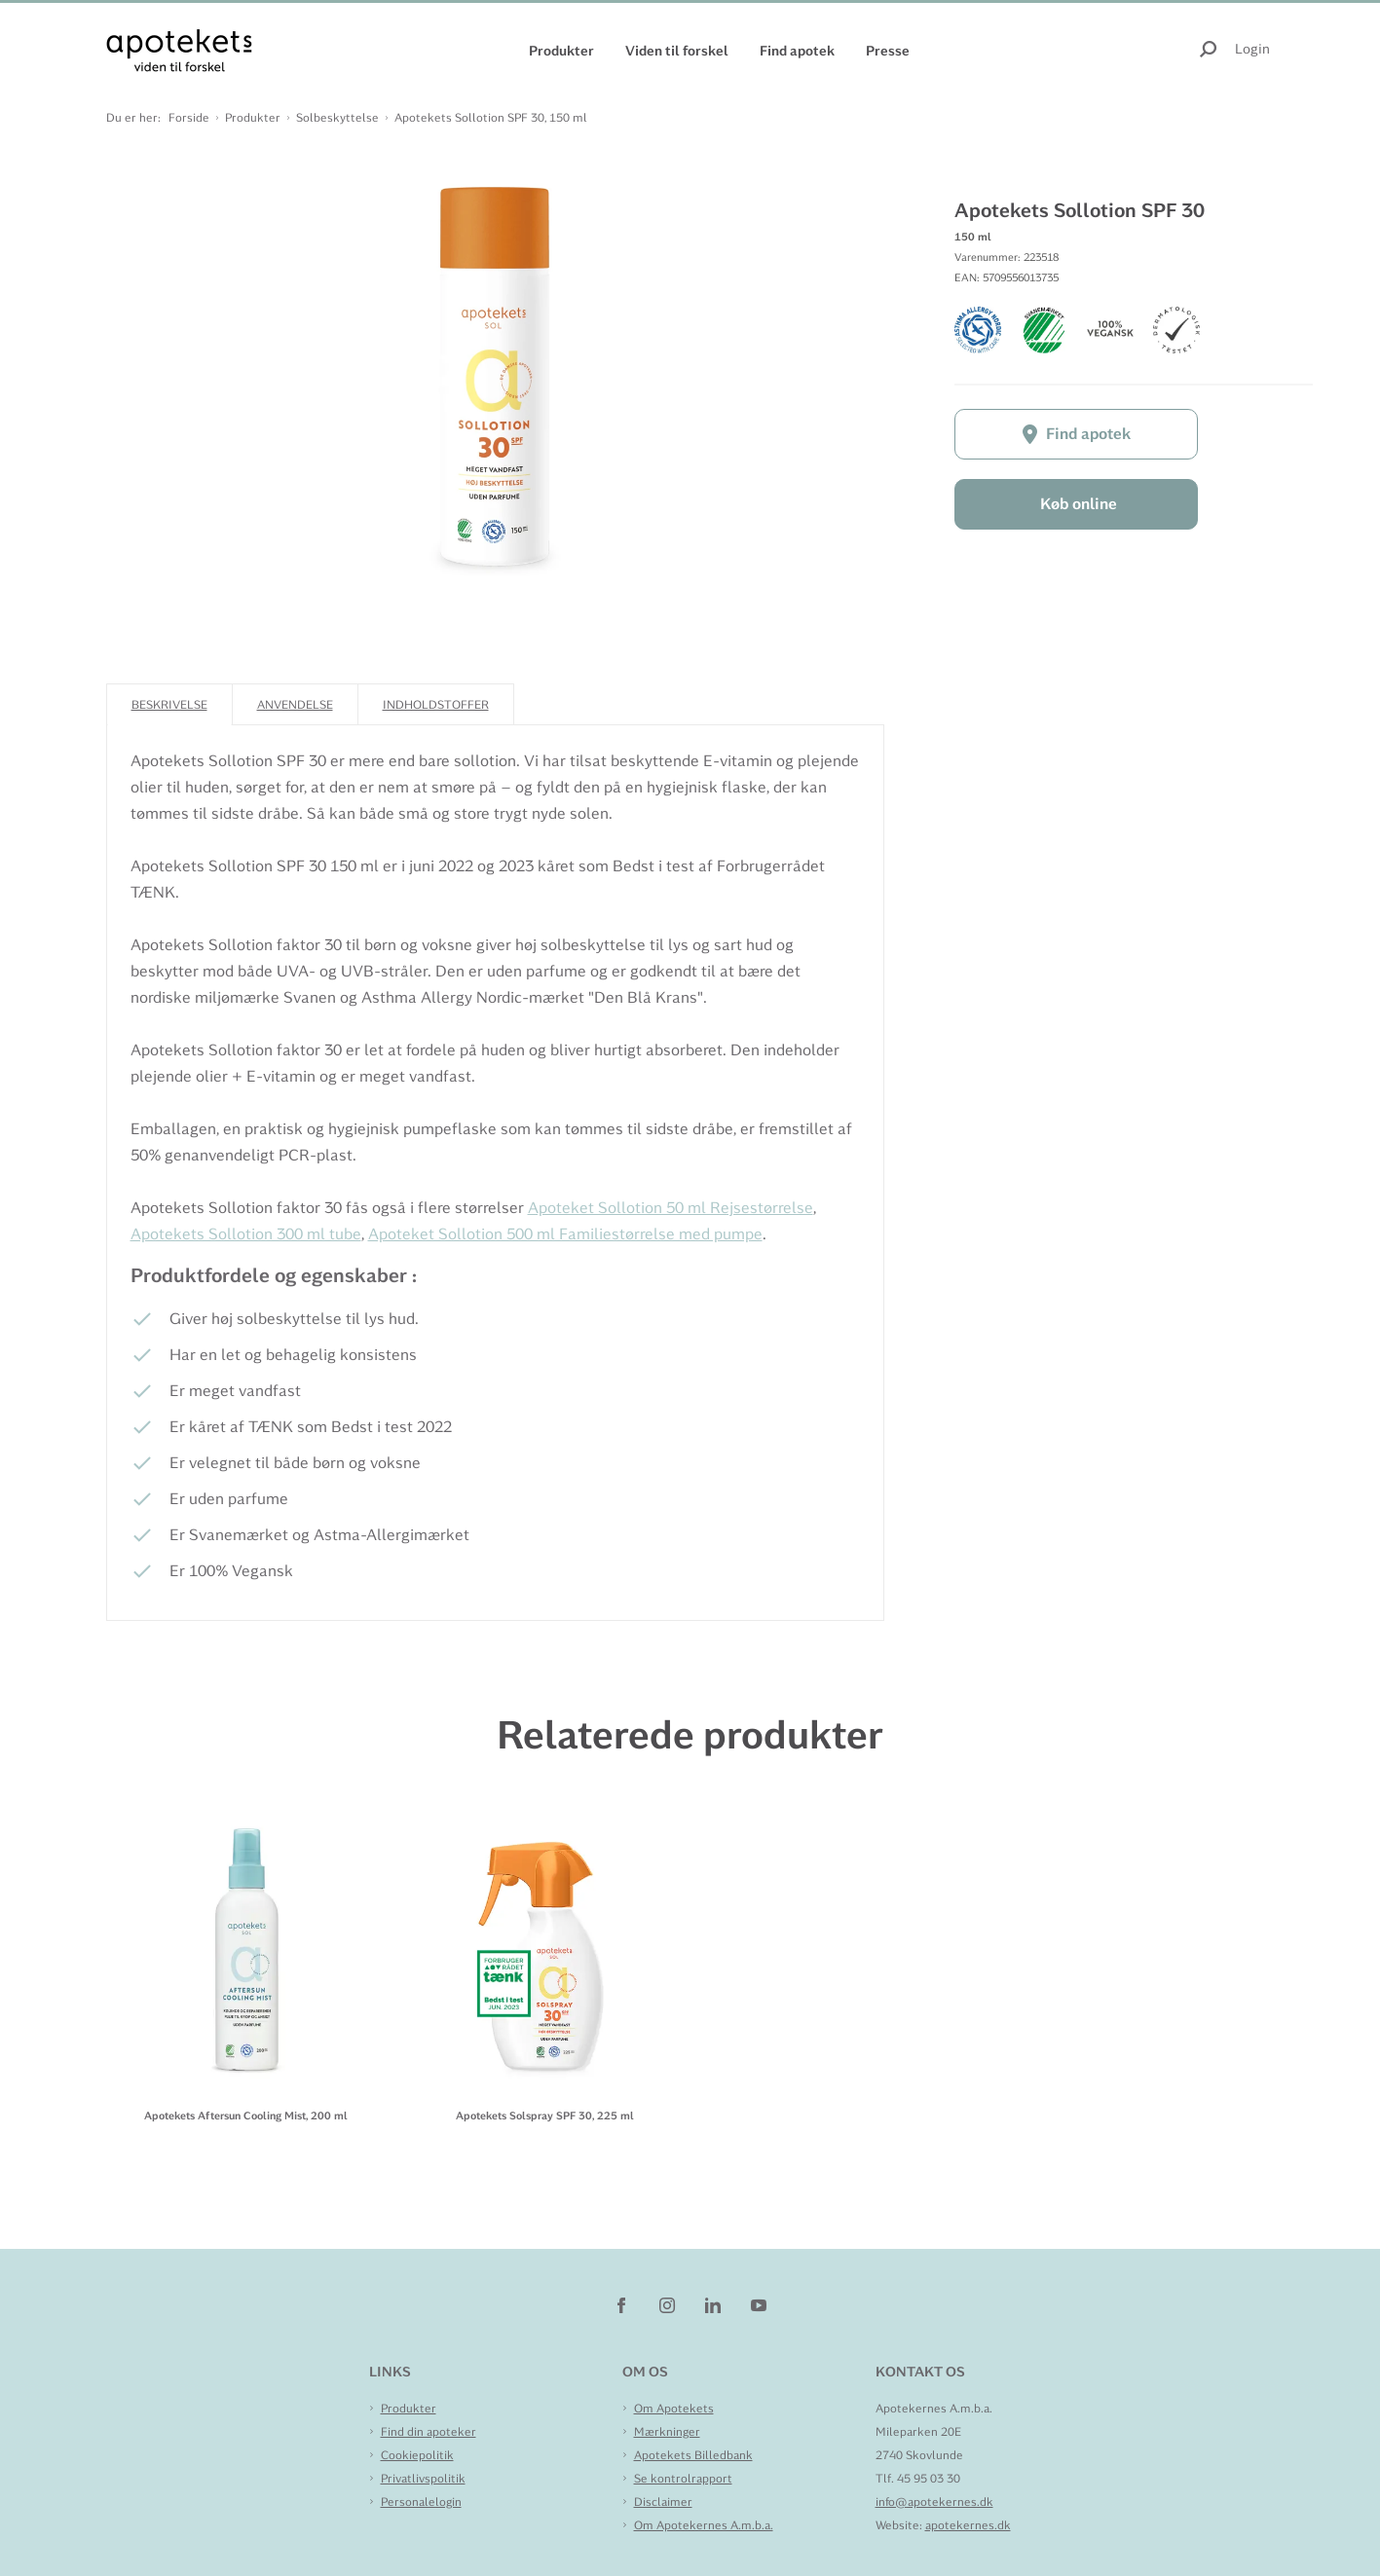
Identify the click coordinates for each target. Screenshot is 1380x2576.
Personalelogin (421, 2502)
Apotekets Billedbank (693, 2455)
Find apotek (797, 50)
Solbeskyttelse (337, 118)
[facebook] (623, 2304)
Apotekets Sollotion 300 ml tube (246, 1234)
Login (1252, 48)
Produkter (561, 50)
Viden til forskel (676, 50)
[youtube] (758, 2304)
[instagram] (668, 2304)
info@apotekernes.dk (934, 2502)
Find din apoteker (428, 2432)
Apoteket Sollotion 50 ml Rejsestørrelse (670, 1207)
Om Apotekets (674, 2408)
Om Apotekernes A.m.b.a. (703, 2525)
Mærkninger (667, 2432)
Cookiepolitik (417, 2455)
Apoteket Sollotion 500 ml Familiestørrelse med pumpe (565, 1234)
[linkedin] (714, 2304)
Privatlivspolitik (423, 2478)
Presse (888, 50)
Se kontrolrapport (683, 2478)
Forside (188, 118)
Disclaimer (663, 2502)
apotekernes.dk (968, 2525)
